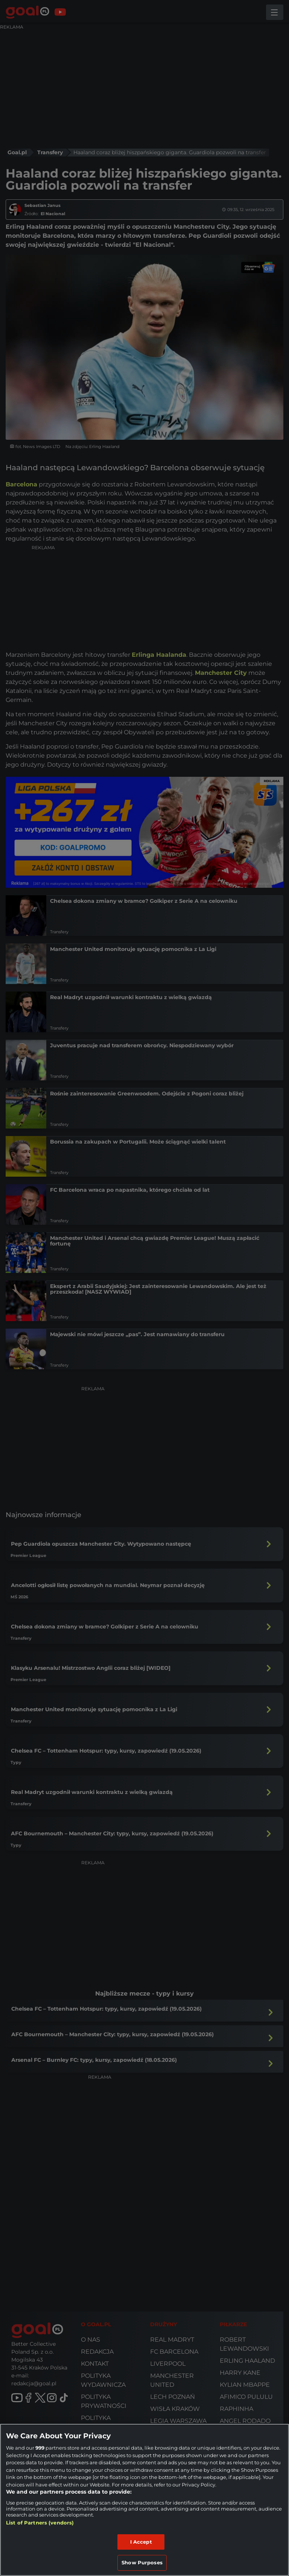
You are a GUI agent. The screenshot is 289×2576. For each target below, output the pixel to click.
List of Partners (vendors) (40, 2523)
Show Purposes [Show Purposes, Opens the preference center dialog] (142, 2562)
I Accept (141, 2542)
